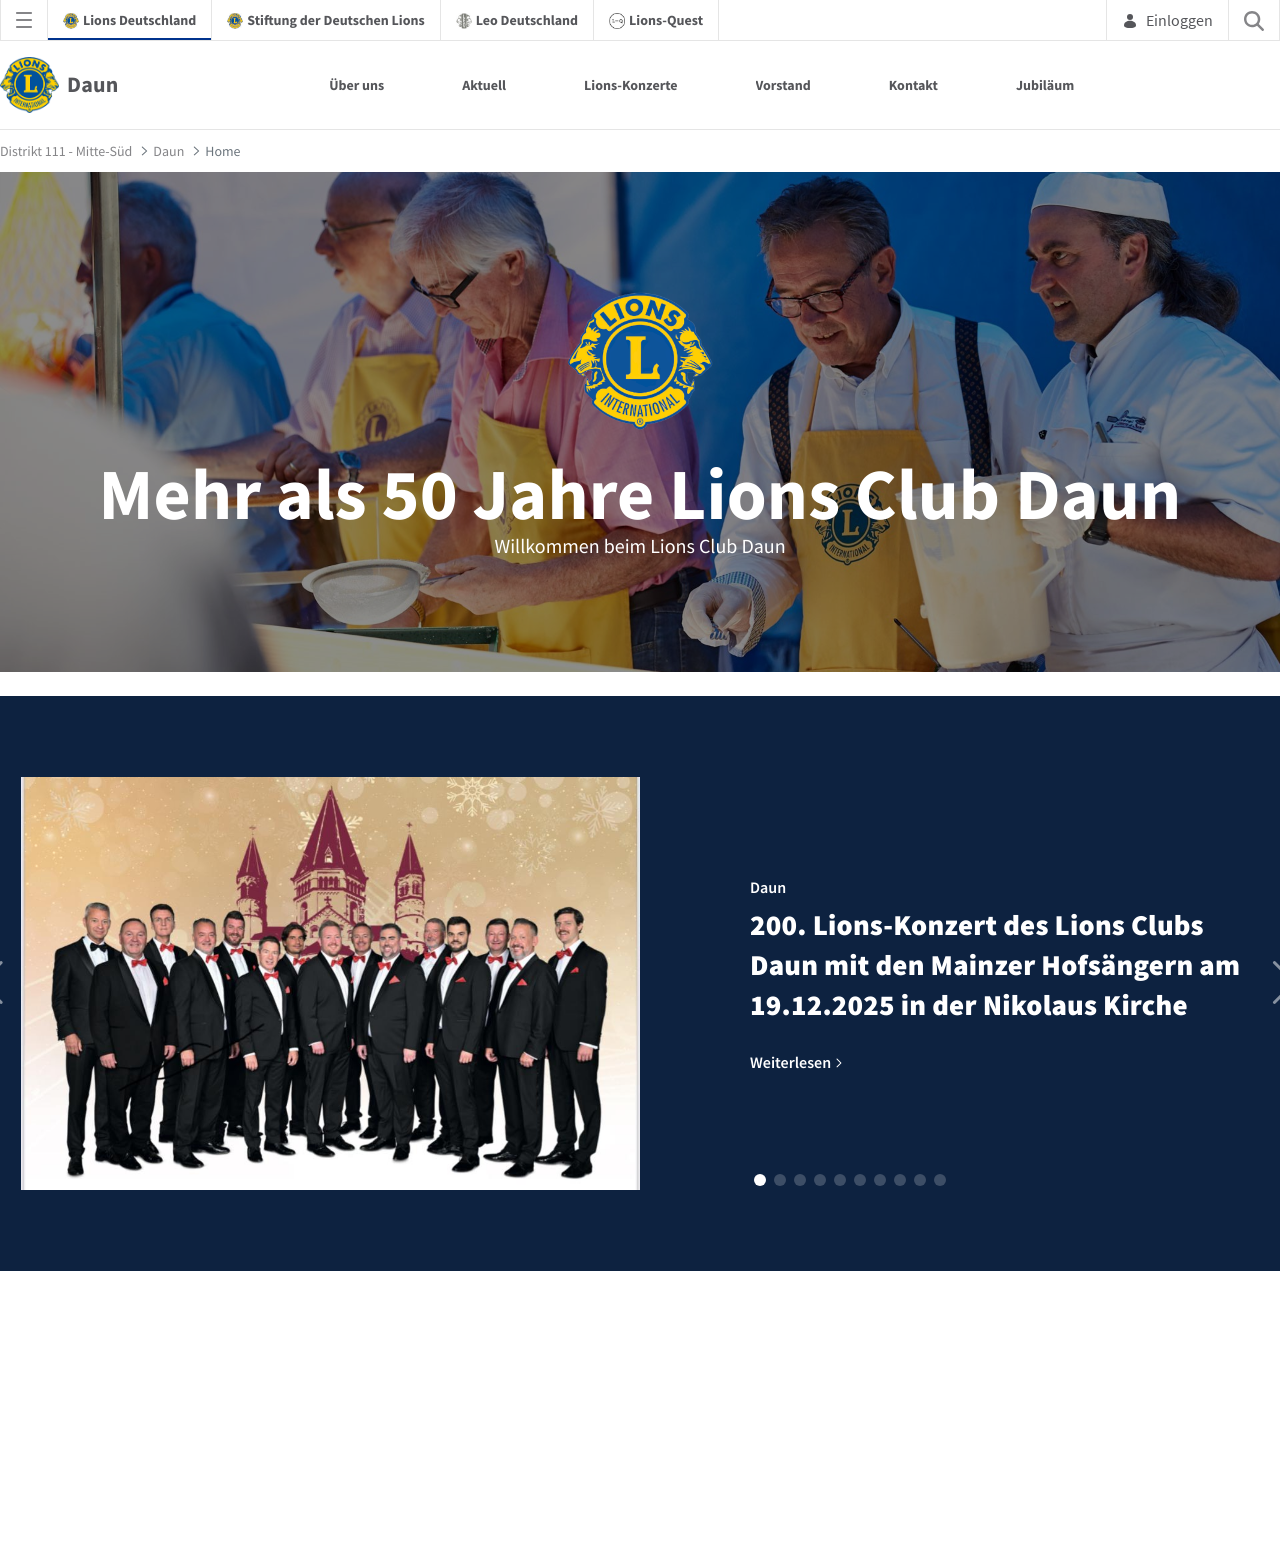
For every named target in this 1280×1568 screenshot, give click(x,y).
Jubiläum (1045, 85)
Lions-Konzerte (631, 85)
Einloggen (1167, 20)
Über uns (356, 85)
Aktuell (484, 85)
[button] (760, 1180)
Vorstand (783, 85)
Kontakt (913, 85)
